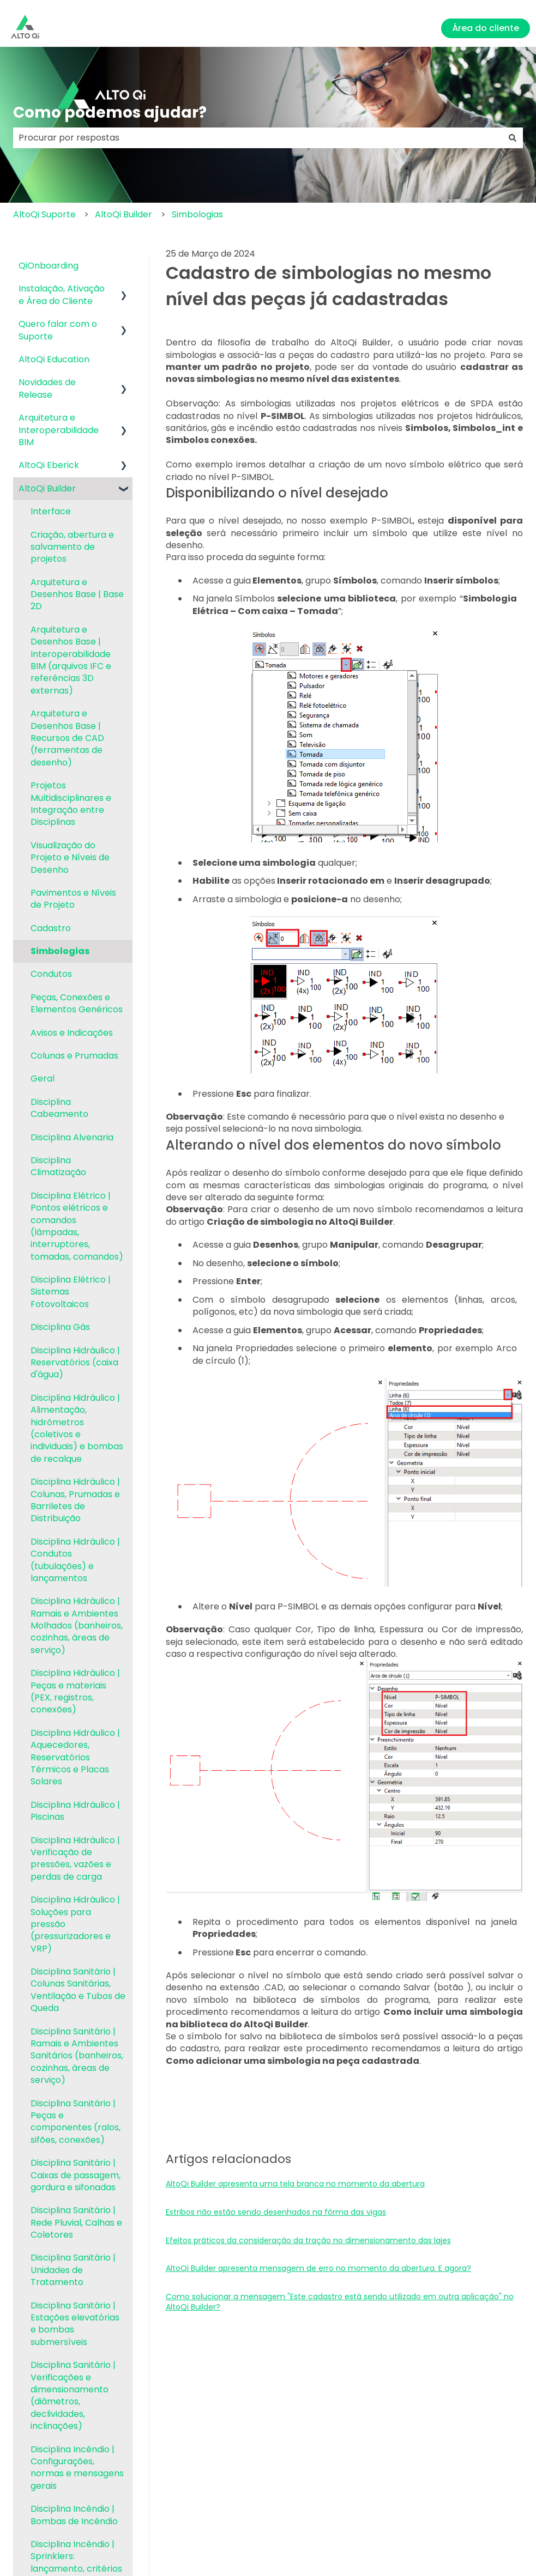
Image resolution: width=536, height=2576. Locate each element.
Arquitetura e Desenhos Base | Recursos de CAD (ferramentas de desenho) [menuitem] (67, 738)
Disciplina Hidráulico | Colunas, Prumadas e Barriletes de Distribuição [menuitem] (75, 1499)
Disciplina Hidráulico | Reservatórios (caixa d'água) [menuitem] (75, 1362)
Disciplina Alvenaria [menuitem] (72, 1137)
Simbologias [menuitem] (60, 951)
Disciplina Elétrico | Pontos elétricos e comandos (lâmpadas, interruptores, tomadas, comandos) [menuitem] (77, 1226)
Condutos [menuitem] (51, 974)
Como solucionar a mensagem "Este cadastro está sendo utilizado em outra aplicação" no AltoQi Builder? (340, 2302)
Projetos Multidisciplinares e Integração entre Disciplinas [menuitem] (71, 803)
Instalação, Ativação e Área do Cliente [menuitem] (62, 294)
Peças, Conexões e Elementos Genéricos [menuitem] (77, 1003)
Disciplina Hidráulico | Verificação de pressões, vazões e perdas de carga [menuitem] (75, 1858)
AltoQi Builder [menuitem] (47, 488)
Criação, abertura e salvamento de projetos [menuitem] (72, 547)
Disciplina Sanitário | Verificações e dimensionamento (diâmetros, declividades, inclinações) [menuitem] (73, 2395)
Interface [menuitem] (51, 511)
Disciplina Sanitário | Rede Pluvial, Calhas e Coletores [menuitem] (76, 2222)
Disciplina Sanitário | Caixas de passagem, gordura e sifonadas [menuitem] (76, 2175)
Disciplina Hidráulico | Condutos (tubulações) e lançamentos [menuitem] (75, 1559)
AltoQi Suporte (44, 214)
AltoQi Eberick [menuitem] (49, 465)
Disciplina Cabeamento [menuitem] (59, 1108)
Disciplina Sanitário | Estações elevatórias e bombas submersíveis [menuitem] (75, 2323)
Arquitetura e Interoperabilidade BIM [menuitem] (59, 429)
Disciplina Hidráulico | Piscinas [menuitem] (75, 1811)
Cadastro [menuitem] (51, 928)
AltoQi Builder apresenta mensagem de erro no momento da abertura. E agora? (318, 2268)
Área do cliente (485, 28)
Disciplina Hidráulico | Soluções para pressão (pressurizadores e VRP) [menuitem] (75, 1924)
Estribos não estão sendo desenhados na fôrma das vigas (276, 2212)
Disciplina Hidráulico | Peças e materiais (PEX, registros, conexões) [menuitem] (75, 1691)
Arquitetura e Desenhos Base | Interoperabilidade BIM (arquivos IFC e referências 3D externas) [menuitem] (71, 660)
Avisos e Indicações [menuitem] (72, 1032)
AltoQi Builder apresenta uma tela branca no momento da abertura (295, 2183)
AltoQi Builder (123, 214)
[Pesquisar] (512, 137)
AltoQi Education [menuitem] (54, 359)
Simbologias (197, 214)
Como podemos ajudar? (110, 112)
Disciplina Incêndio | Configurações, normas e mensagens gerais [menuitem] (77, 2467)
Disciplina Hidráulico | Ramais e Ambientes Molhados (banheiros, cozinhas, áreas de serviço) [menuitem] (77, 1625)
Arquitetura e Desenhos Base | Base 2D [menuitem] (77, 594)
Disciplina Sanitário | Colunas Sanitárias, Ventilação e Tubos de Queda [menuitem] (78, 1989)
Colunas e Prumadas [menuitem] (74, 1055)
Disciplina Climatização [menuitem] (58, 1166)
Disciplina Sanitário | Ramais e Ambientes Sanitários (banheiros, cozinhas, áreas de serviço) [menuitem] (77, 2056)
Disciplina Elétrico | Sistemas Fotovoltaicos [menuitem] (71, 1291)
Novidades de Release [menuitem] (47, 388)
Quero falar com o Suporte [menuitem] (58, 330)
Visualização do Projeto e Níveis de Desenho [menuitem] (70, 857)
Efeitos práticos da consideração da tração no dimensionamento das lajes (308, 2240)
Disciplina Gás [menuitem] (60, 1327)
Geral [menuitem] (43, 1078)
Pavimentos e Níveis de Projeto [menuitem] (73, 898)
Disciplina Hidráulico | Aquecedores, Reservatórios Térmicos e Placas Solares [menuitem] (75, 1757)
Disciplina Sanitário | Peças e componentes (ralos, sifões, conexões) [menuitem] (76, 2121)
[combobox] (257, 137)
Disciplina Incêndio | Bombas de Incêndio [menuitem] (74, 2514)
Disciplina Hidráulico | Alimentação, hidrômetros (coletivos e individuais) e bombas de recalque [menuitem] (77, 1428)
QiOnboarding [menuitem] (49, 265)
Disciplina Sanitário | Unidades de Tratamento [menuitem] (73, 2269)
